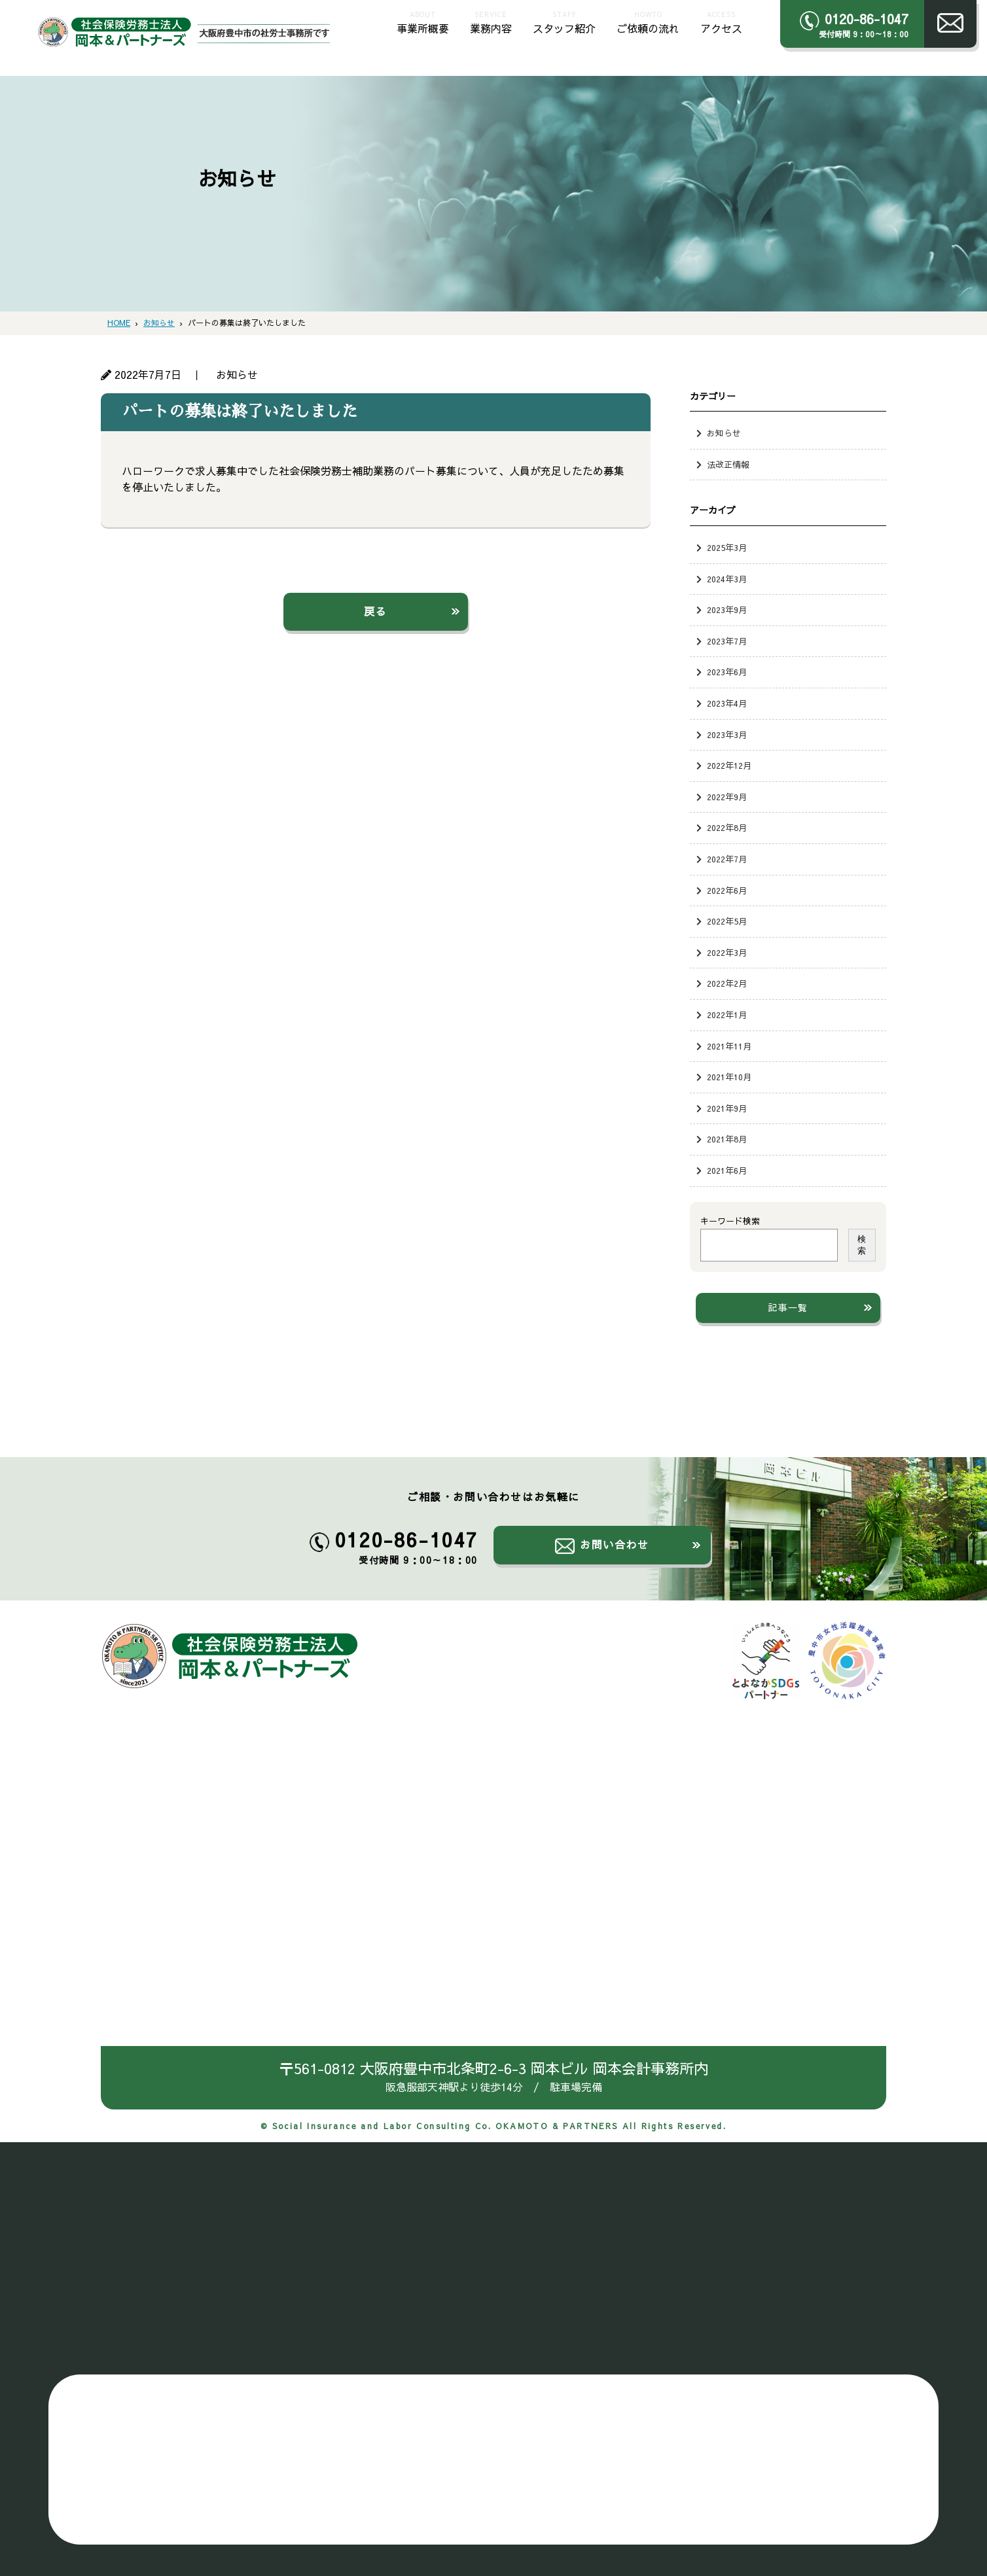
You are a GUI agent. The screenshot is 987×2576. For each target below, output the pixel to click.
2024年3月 (727, 578)
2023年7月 (727, 640)
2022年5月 (727, 920)
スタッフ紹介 (564, 21)
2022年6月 (727, 890)
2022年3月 (727, 952)
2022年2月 (727, 983)
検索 (861, 1245)
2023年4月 (727, 703)
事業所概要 (423, 21)
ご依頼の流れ (648, 21)
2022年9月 (727, 796)
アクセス (721, 21)
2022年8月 (727, 827)
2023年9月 (727, 609)
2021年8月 (727, 1138)
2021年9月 (727, 1108)
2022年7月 (727, 858)
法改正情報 (728, 464)
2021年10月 (729, 1076)
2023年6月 (727, 671)
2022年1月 (727, 1014)
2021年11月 (729, 1045)
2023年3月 (727, 734)
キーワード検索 (730, 1220)
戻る (375, 611)
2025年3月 (727, 547)
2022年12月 (729, 765)
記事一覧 (788, 1307)
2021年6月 (727, 1170)
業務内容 (491, 21)
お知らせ (724, 432)
